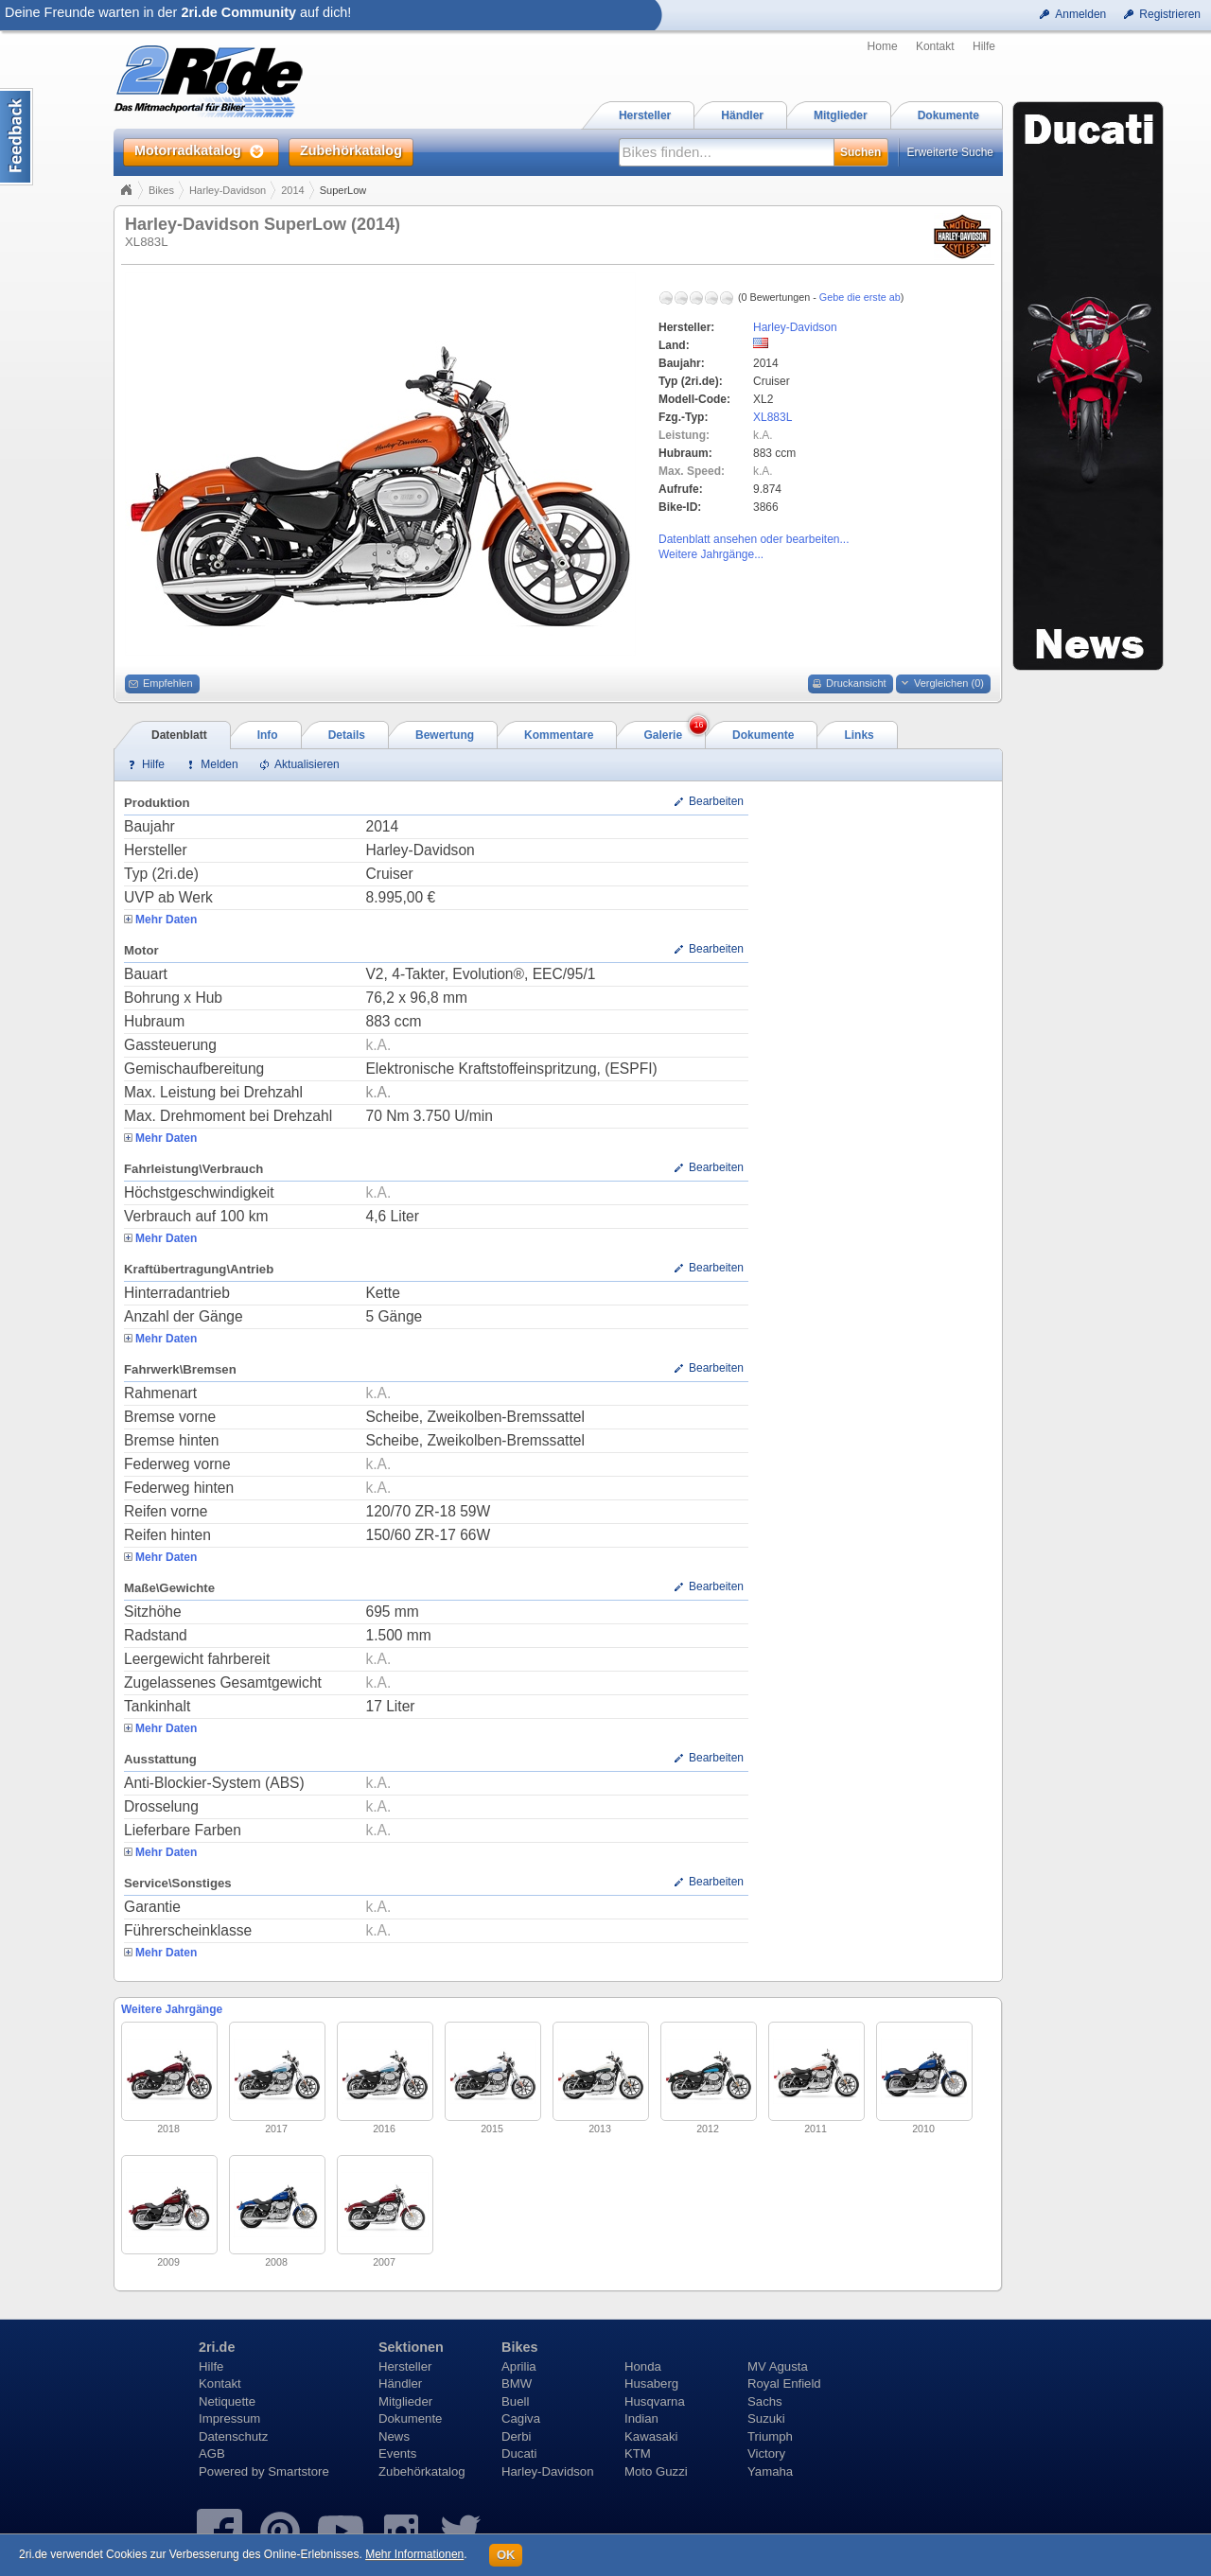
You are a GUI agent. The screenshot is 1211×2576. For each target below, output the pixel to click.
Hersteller (404, 2366)
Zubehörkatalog (421, 2471)
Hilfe (984, 46)
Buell (515, 2401)
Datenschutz (233, 2436)
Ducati (518, 2453)
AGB (212, 2453)
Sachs (764, 2401)
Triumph (770, 2436)
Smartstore (298, 2471)
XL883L (772, 417)
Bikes (161, 190)
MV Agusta (777, 2366)
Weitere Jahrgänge (171, 2009)
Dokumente (410, 2418)
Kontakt (935, 46)
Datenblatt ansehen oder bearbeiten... (753, 539)
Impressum (229, 2418)
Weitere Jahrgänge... (710, 554)
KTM (637, 2453)
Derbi (516, 2436)
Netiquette (227, 2401)
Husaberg (651, 2383)
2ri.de (217, 2347)
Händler (400, 2383)
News (394, 2436)
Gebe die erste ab (860, 297)
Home (883, 46)
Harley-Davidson (227, 190)
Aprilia (518, 2366)
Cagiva (520, 2418)
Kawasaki (650, 2436)
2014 (292, 190)
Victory (766, 2453)
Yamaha (770, 2471)
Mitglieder (405, 2401)
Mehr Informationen (414, 2554)
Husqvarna (654, 2401)
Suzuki (766, 2418)
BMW (516, 2383)
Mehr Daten (166, 919)
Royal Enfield (784, 2383)
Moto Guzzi (656, 2471)
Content (16, 136)
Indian (641, 2418)
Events (397, 2453)
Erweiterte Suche (950, 152)
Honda (642, 2366)
